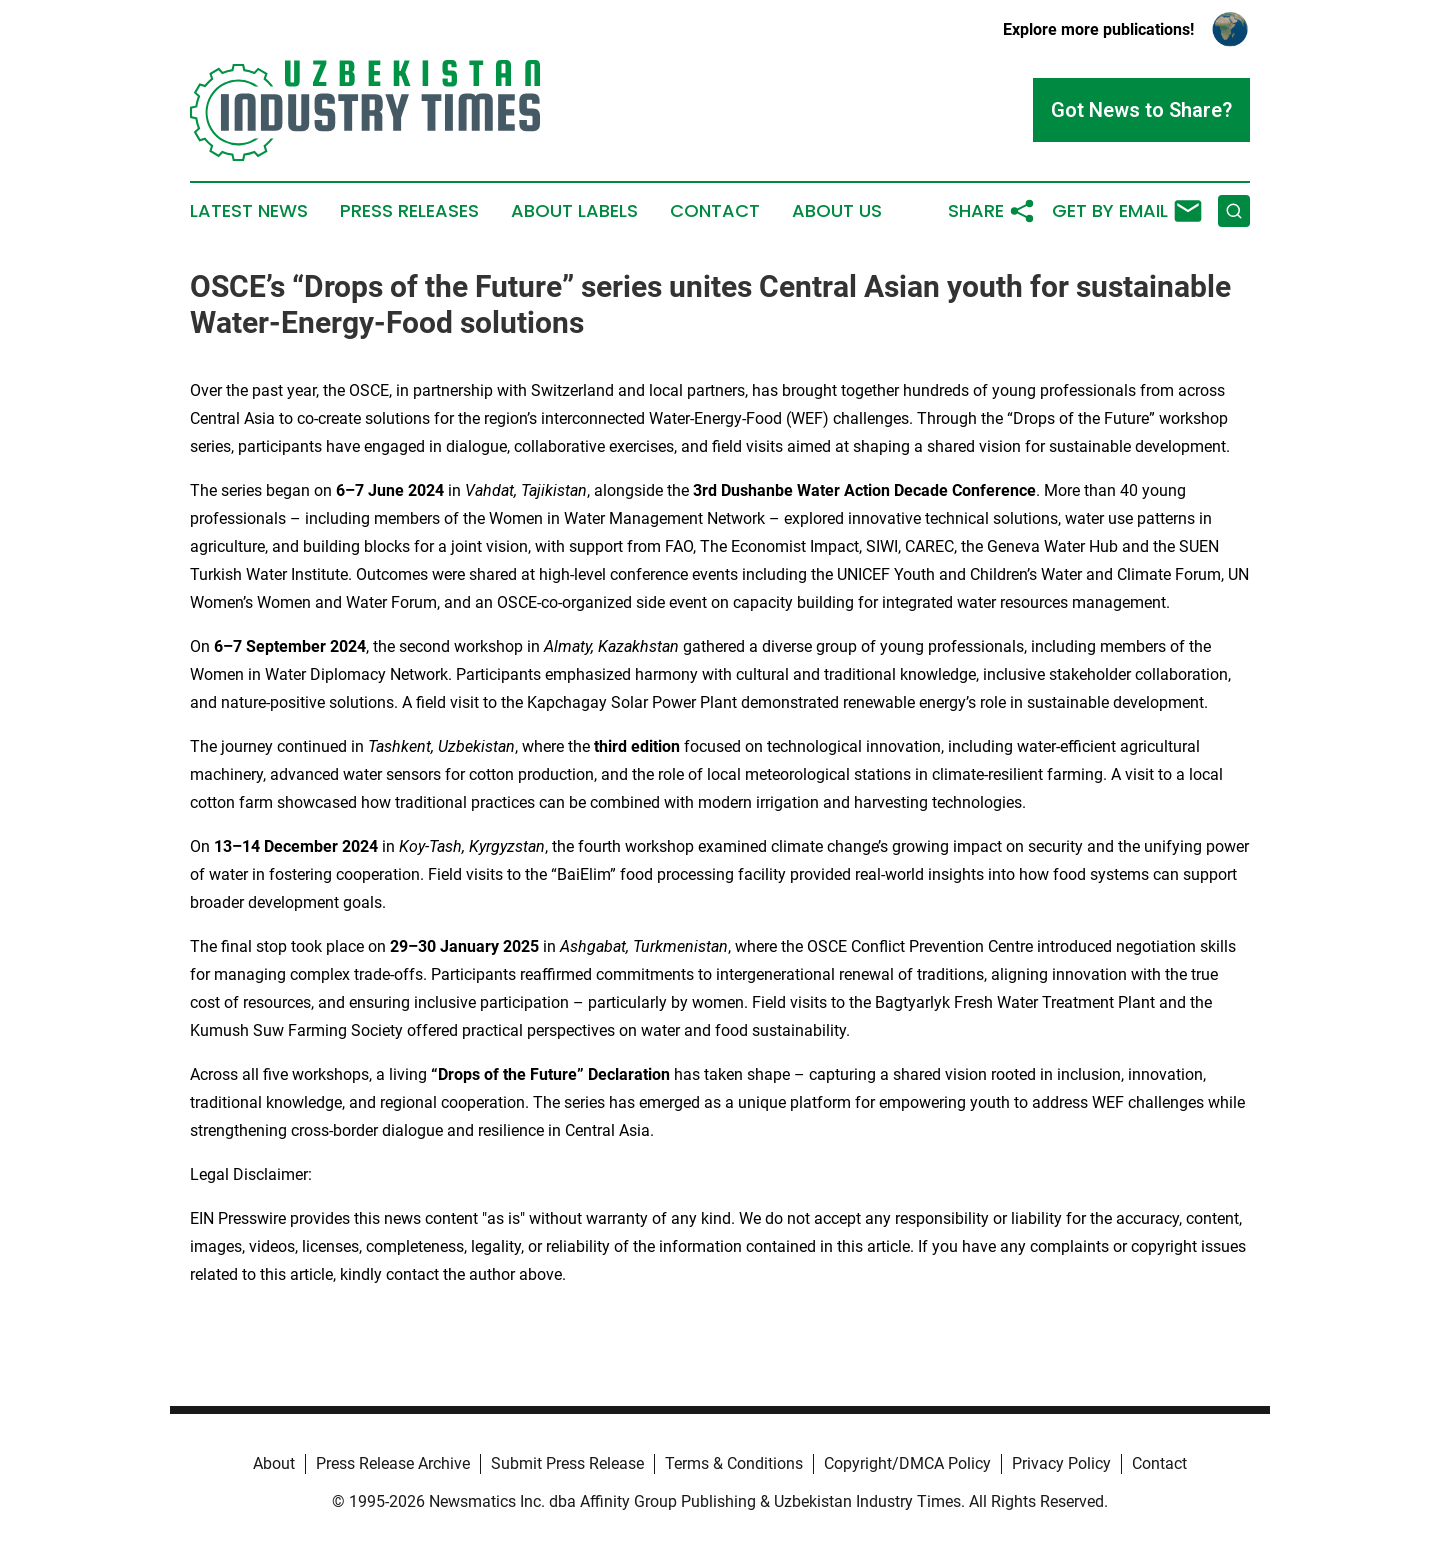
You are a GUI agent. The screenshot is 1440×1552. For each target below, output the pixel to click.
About (274, 1463)
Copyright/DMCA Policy (907, 1463)
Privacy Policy (1061, 1463)
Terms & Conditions (734, 1463)
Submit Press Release (567, 1463)
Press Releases (409, 211)
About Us (837, 211)
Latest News (249, 211)
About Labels (574, 211)
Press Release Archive (393, 1463)
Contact (715, 211)
